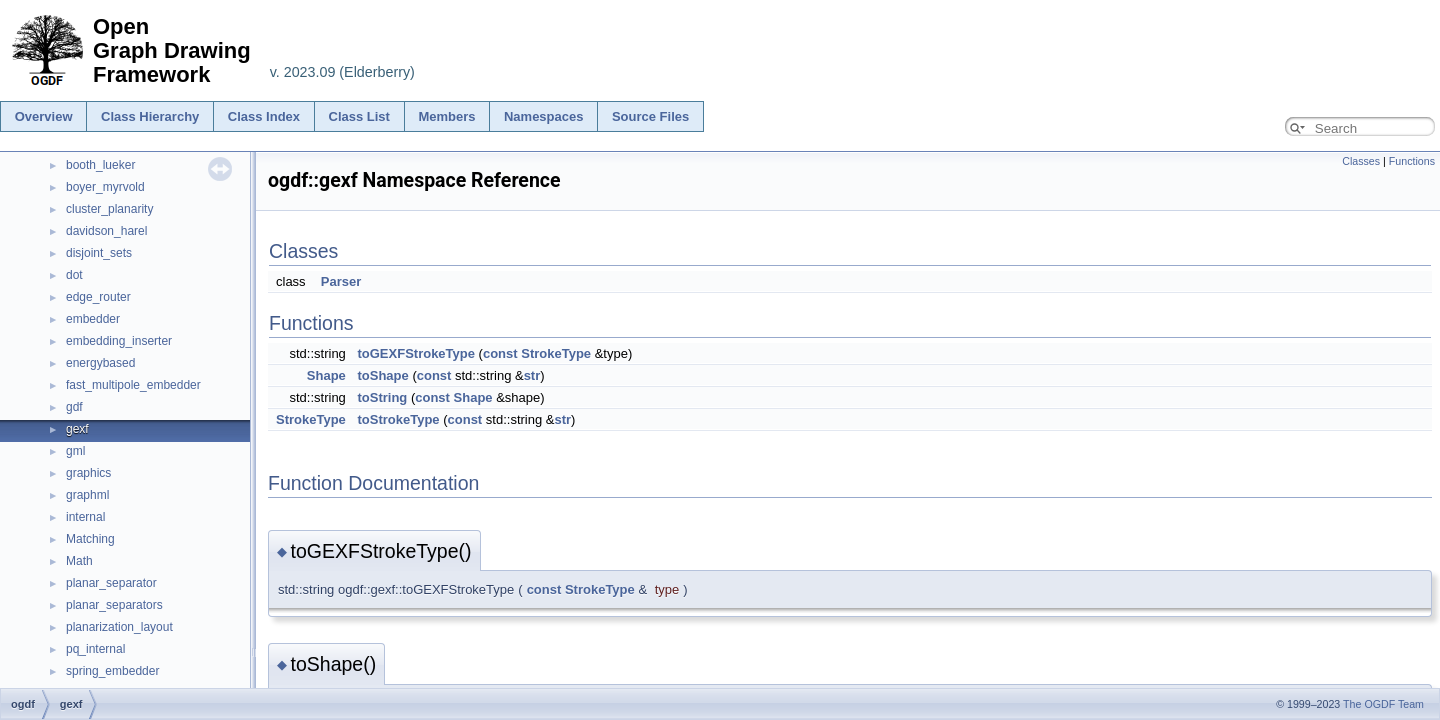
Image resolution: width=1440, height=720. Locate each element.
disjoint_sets (99, 253)
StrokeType (556, 353)
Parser (341, 281)
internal (85, 517)
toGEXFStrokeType (416, 353)
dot (74, 275)
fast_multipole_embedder (133, 385)
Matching (90, 539)
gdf (74, 407)
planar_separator (111, 583)
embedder (93, 319)
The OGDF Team (1383, 704)
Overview (44, 116)
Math (79, 561)
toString (382, 397)
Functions (1412, 161)
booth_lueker (100, 165)
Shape (326, 375)
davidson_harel (106, 231)
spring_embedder (112, 671)
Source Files (650, 116)
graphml (87, 495)
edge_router (98, 297)
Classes (1361, 161)
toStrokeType (398, 419)
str (532, 375)
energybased (100, 363)
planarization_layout (119, 627)
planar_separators (114, 605)
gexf (77, 429)
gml (75, 451)
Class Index (264, 116)
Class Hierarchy (150, 116)
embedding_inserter (119, 341)
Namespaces (544, 116)
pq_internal (95, 649)
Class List (359, 116)
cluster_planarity (109, 209)
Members (446, 116)
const (500, 353)
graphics (88, 473)
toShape (382, 375)
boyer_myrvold (105, 187)
